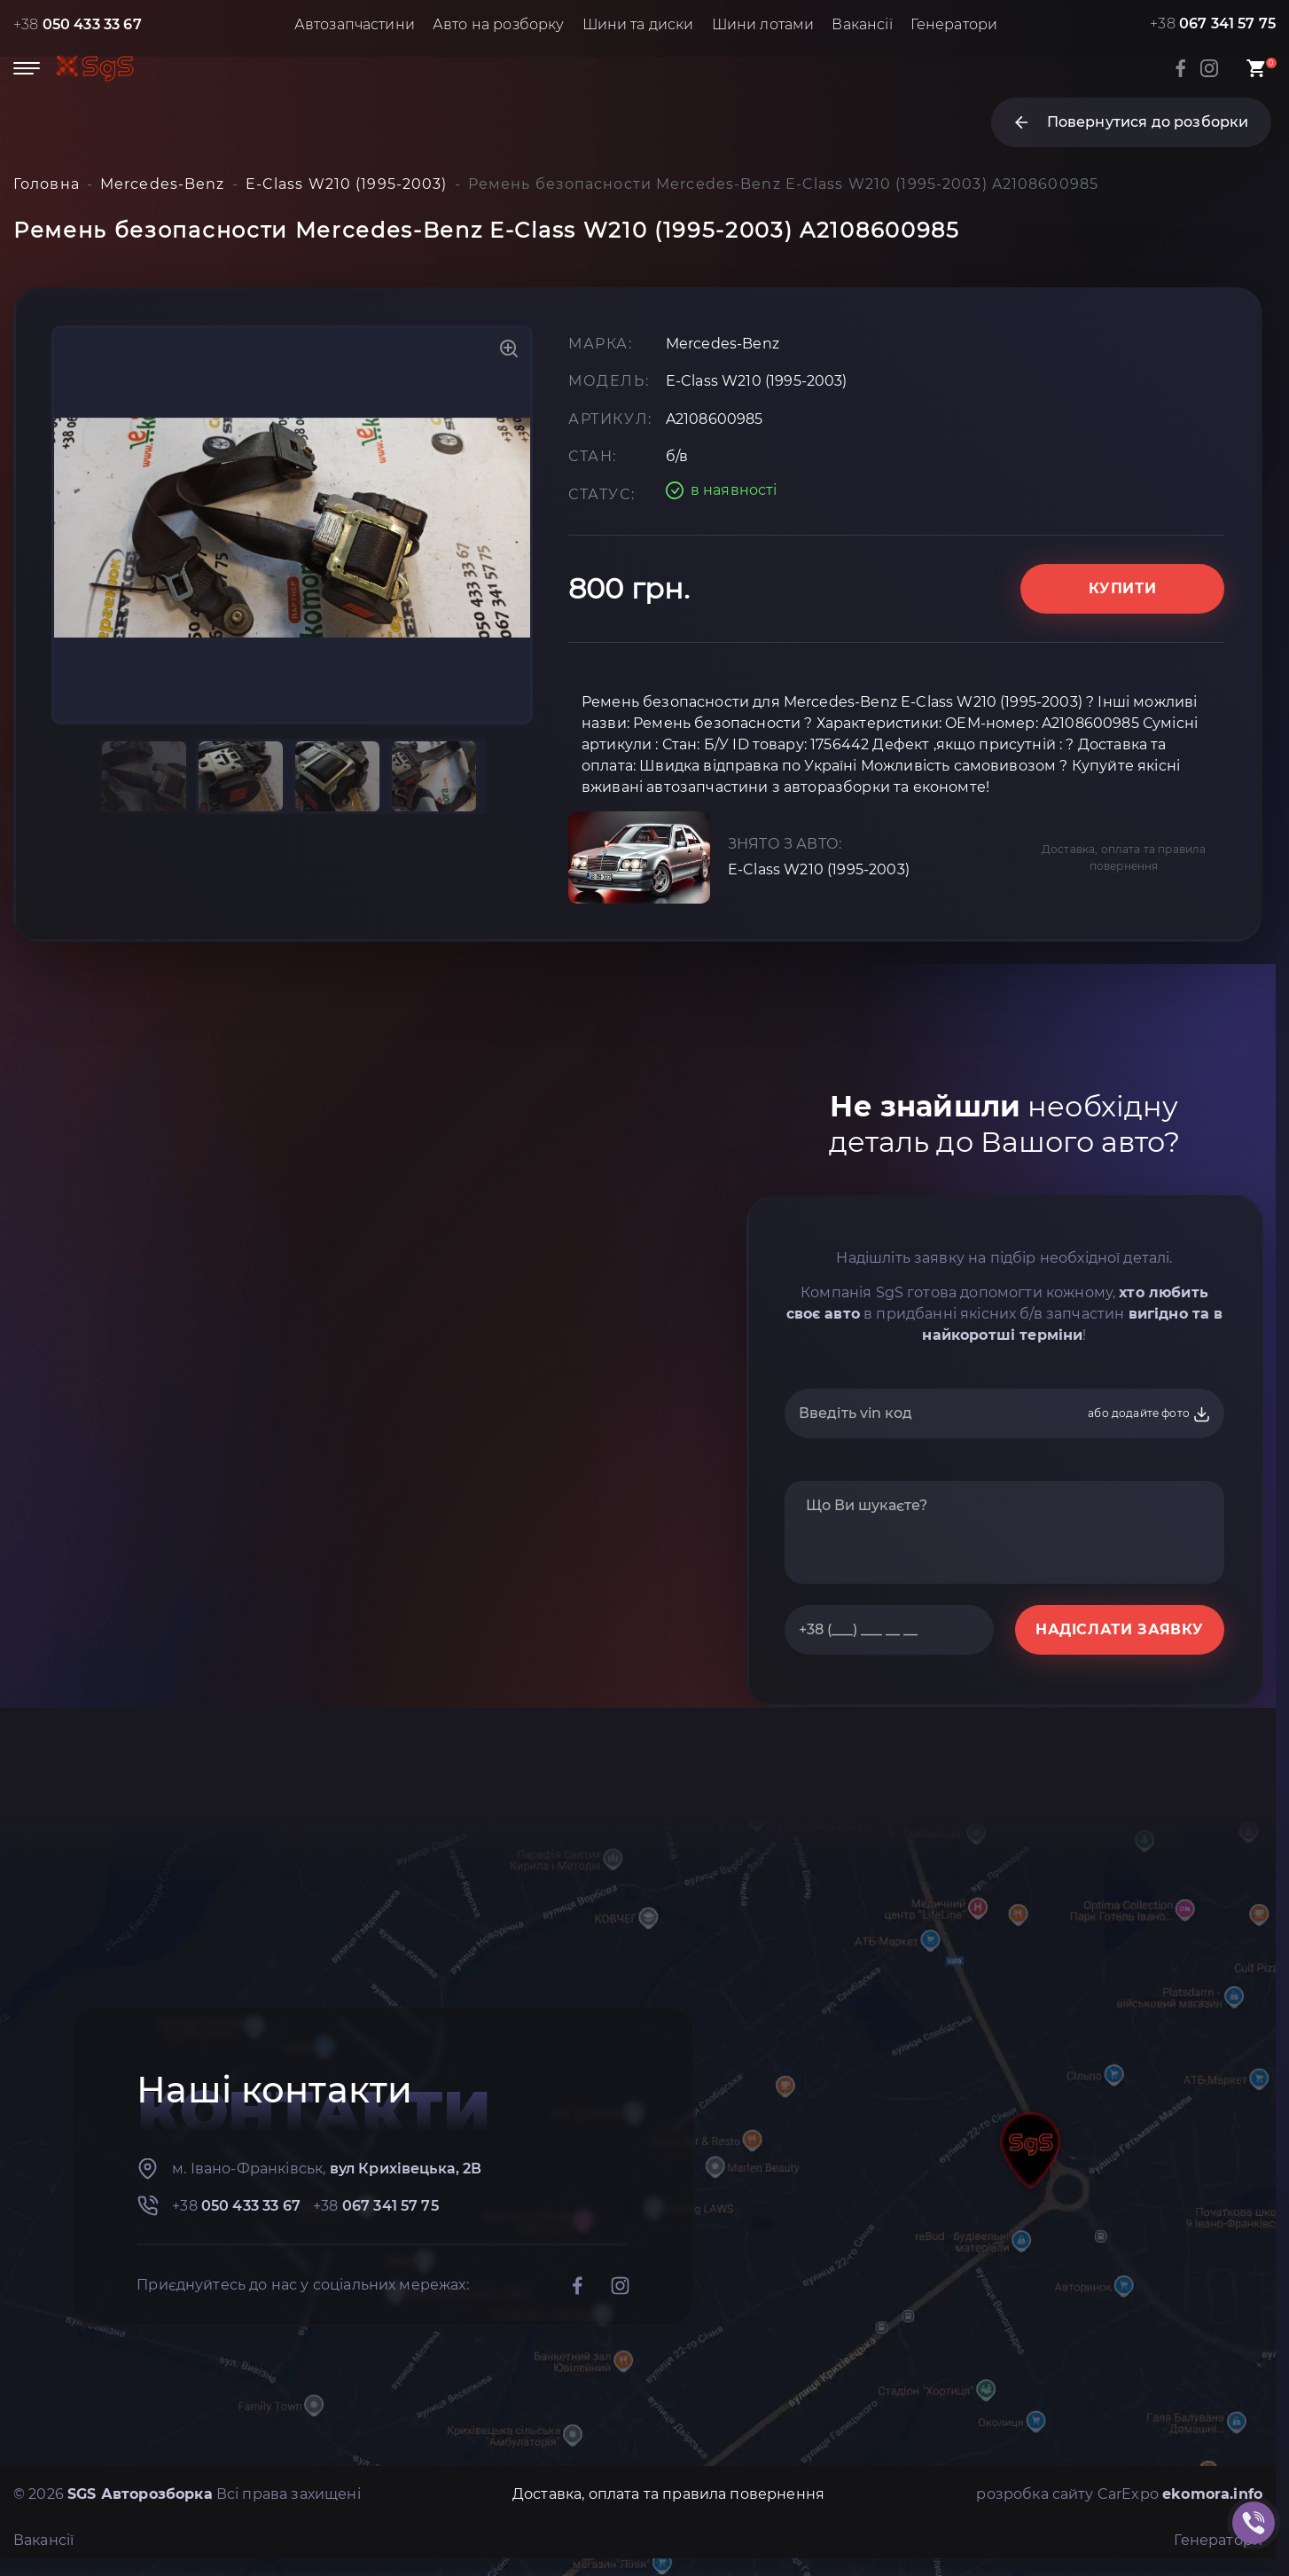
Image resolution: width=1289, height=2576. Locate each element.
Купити (1123, 588)
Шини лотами (763, 24)
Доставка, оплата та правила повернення (1124, 857)
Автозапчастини (354, 24)
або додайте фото (1149, 1414)
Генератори (954, 24)
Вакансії (862, 24)
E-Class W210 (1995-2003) (819, 869)
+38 (77, 24)
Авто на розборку (499, 24)
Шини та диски (638, 24)
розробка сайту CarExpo (1119, 2494)
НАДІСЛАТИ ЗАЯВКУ (1119, 1629)
